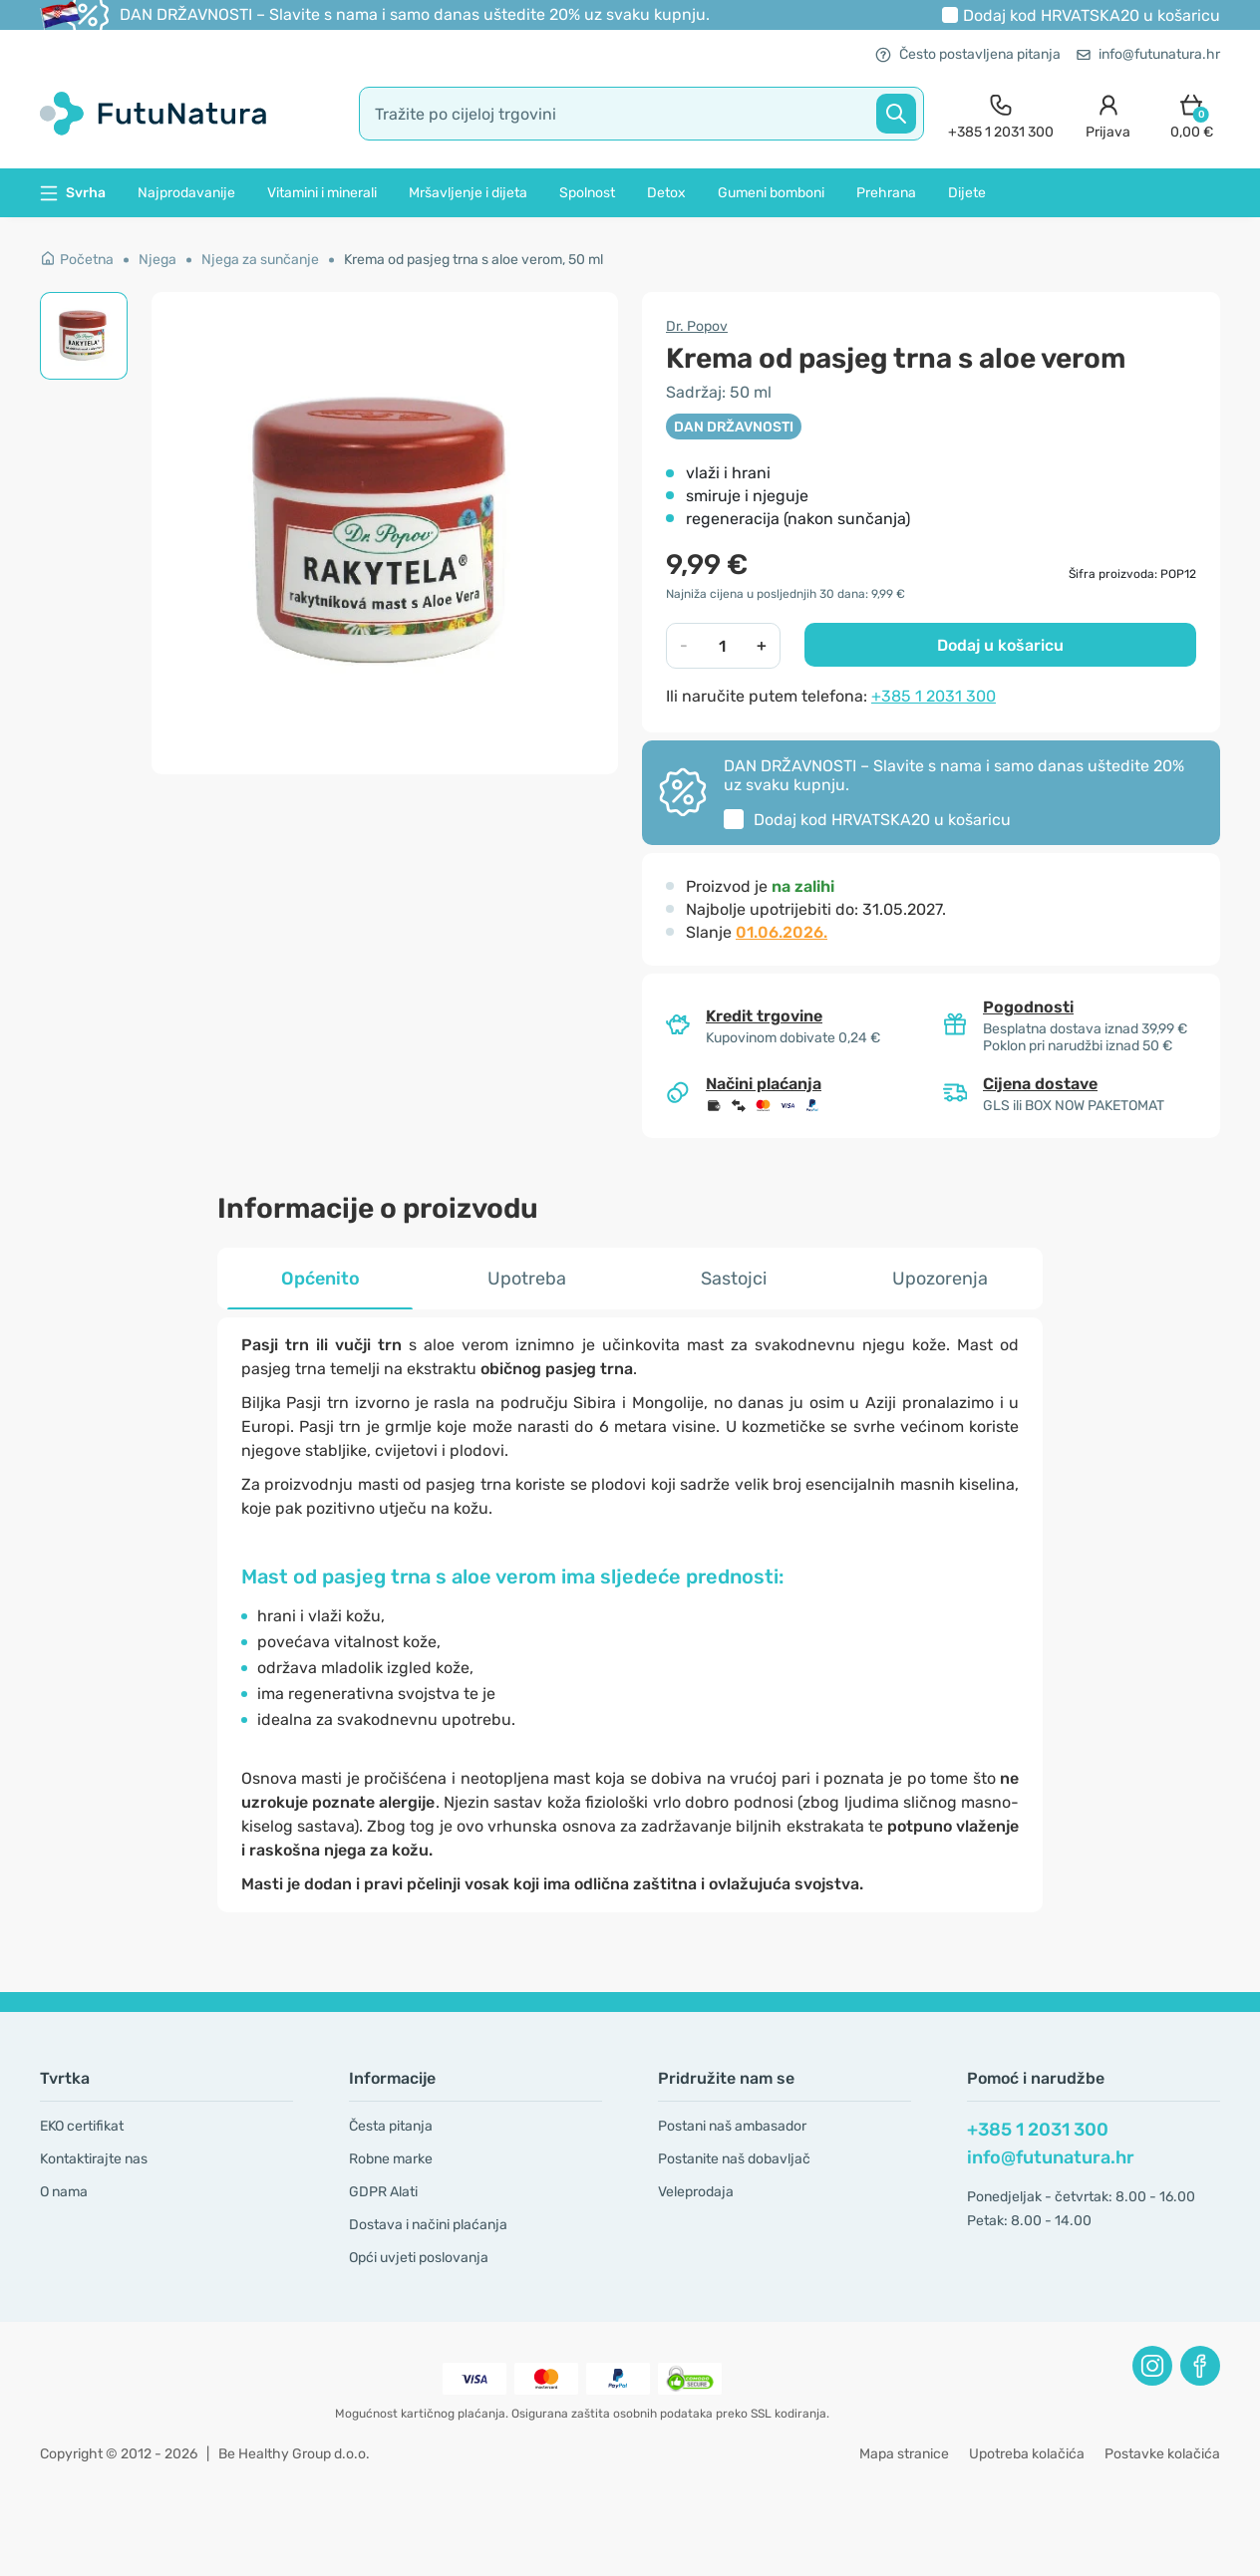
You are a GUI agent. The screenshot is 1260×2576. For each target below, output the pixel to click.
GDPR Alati (383, 2191)
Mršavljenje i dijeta (468, 192)
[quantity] (723, 646)
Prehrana (886, 192)
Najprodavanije (186, 192)
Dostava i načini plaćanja (428, 2224)
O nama (64, 2191)
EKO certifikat (82, 2126)
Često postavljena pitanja (968, 54)
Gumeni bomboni (771, 192)
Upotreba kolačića (1027, 2453)
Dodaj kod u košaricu (1091, 15)
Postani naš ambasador (732, 2126)
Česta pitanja (391, 2126)
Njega (157, 259)
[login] (1108, 114)
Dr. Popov (697, 326)
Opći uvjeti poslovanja (418, 2257)
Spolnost (587, 192)
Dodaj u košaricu (1000, 645)
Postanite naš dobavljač (734, 2158)
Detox (666, 192)
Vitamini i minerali (322, 192)
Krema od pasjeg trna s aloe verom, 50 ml (473, 259)
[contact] (1001, 114)
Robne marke (391, 2158)
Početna (77, 259)
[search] (641, 114)
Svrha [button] (73, 192)
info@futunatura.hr (1148, 54)
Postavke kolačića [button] (1162, 2453)
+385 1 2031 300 (933, 696)
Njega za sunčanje (260, 259)
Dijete (967, 192)
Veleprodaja (696, 2191)
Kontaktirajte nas (94, 2158)
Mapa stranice (904, 2453)
